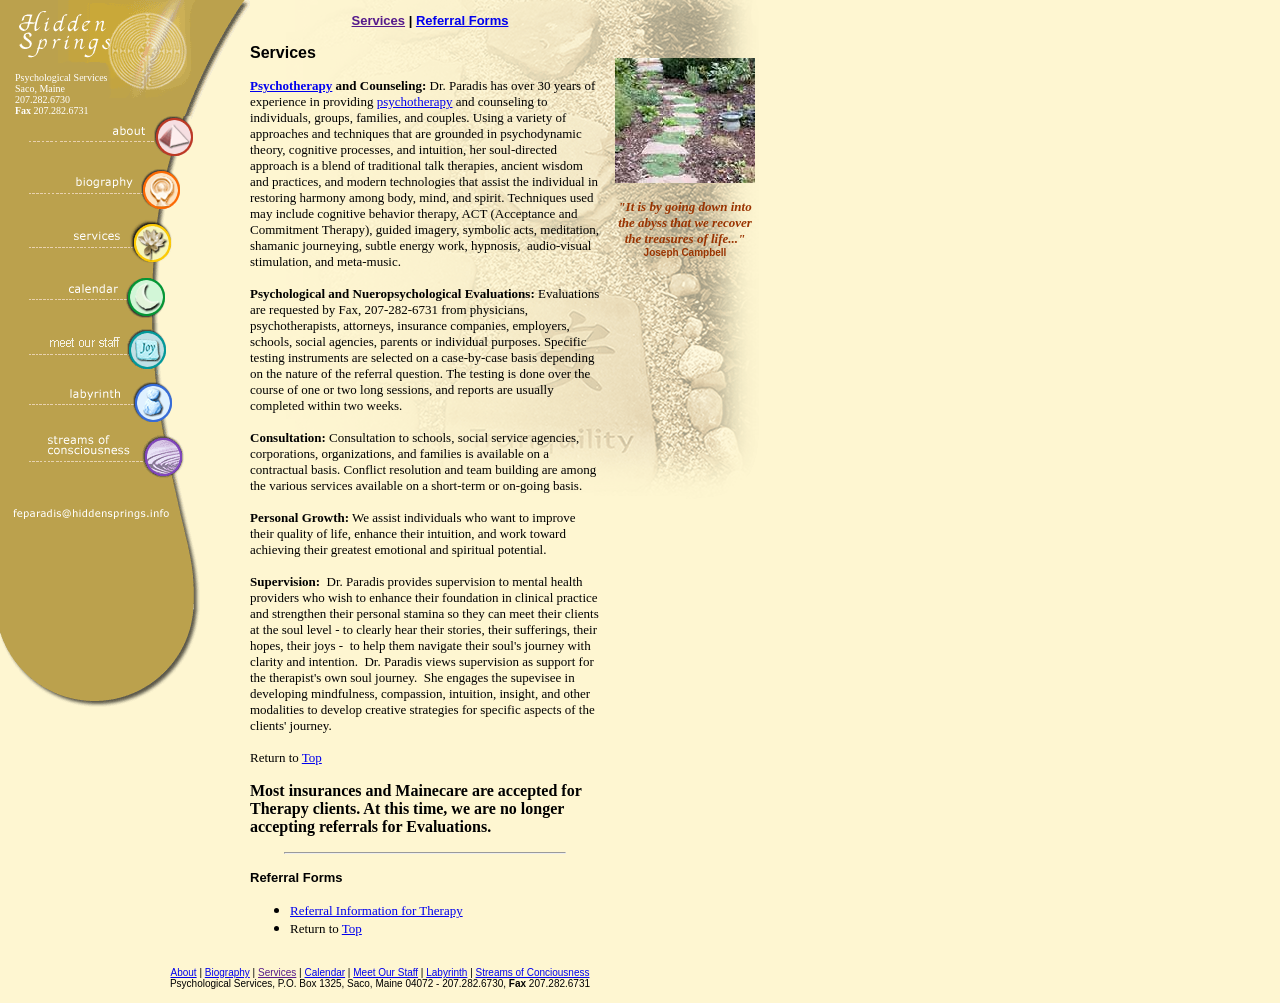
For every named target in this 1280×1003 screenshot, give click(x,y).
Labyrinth (446, 972)
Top (312, 757)
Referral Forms (462, 20)
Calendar (325, 972)
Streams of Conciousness (533, 972)
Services (379, 20)
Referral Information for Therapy (376, 910)
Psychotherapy (291, 85)
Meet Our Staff (385, 972)
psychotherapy (415, 101)
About (184, 972)
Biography (227, 972)
